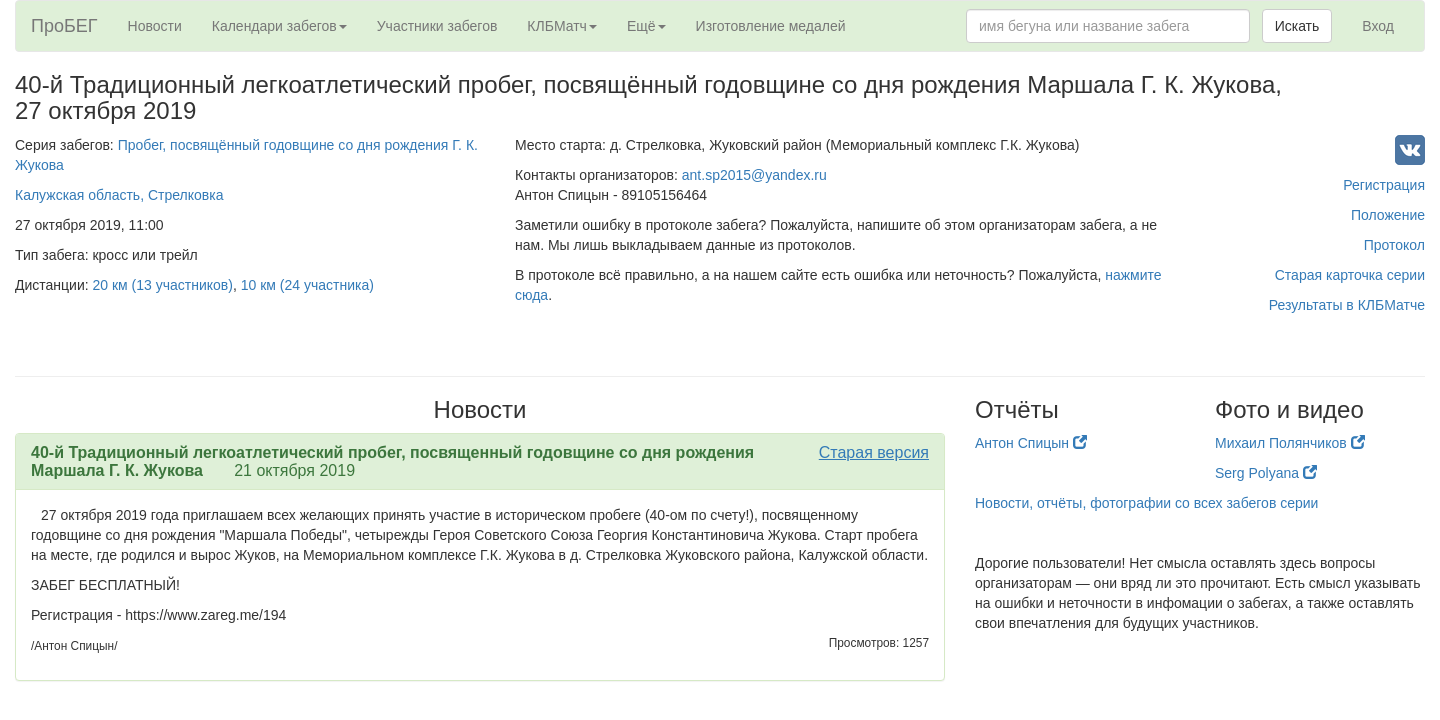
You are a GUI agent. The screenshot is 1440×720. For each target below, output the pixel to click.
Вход (1378, 26)
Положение (1388, 215)
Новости (155, 26)
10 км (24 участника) (307, 285)
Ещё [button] (646, 26)
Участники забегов (437, 26)
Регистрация (1384, 185)
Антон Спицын (1031, 443)
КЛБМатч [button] (562, 26)
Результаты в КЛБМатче (1347, 305)
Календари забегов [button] (279, 26)
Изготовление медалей (771, 26)
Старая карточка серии (1350, 275)
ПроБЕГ (64, 26)
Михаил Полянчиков (1290, 443)
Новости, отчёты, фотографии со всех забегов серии (1146, 503)
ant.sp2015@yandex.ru (754, 175)
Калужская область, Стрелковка (119, 195)
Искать (1297, 26)
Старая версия (874, 452)
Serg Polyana (1266, 473)
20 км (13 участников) (163, 285)
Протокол (1394, 245)
